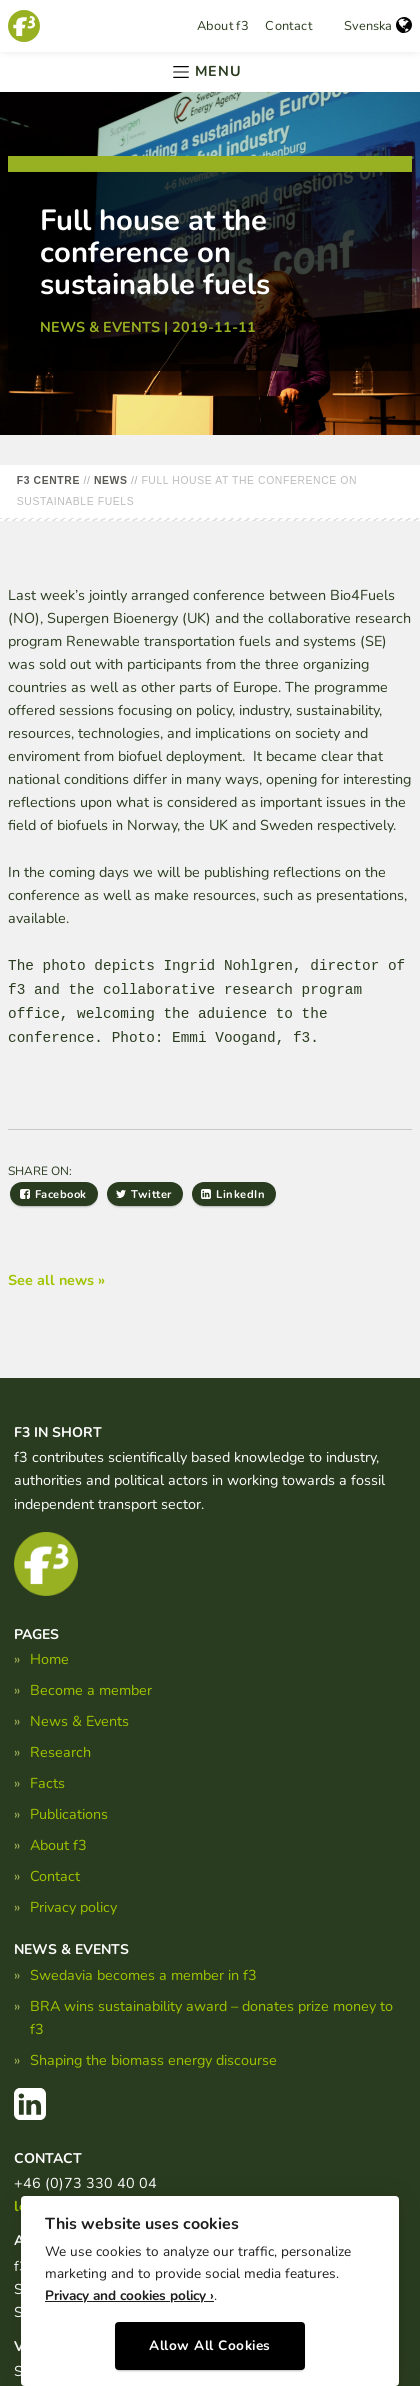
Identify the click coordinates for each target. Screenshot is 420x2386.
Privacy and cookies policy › (129, 2295)
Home (49, 1659)
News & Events (79, 1721)
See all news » (56, 1280)
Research (60, 1752)
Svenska (378, 26)
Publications (69, 1814)
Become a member (91, 1690)
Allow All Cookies (210, 2345)
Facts (47, 1783)
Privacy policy (73, 1907)
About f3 (223, 26)
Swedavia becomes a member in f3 (143, 1975)
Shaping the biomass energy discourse (153, 2060)
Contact (288, 26)
